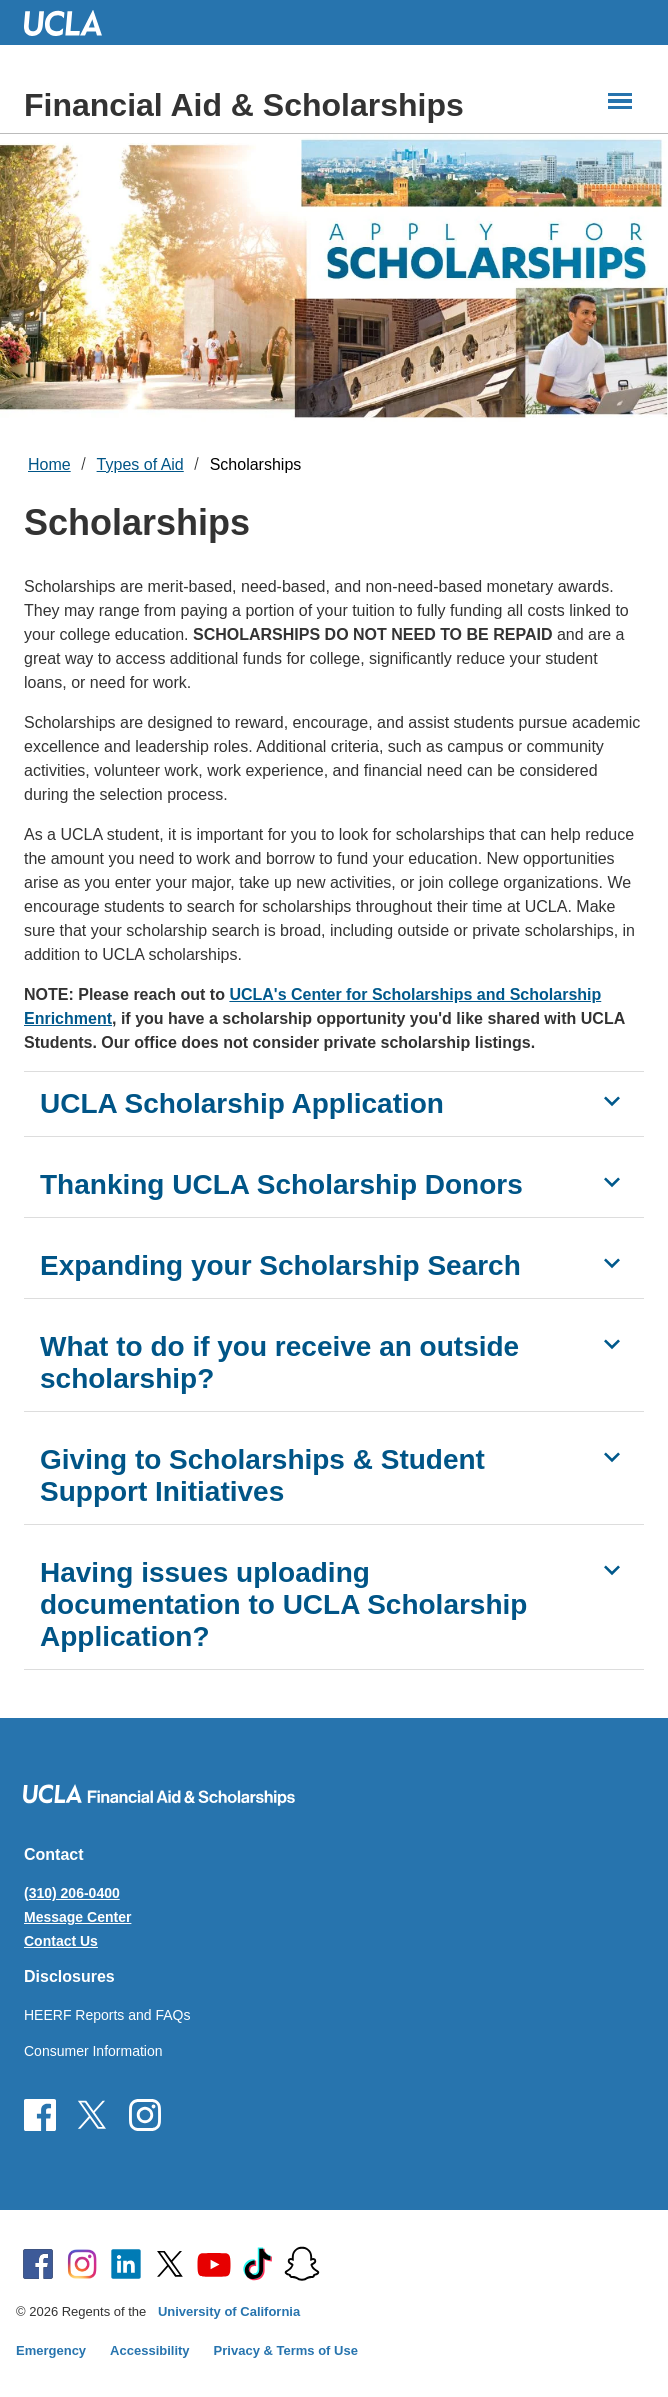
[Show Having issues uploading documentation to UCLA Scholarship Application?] (612, 1570)
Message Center (77, 1917)
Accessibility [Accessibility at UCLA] (150, 2350)
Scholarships (256, 464)
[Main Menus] (620, 101)
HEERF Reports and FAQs (107, 2015)
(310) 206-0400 (72, 1893)
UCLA (72, 22)
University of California (229, 2311)
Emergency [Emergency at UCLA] (51, 2350)
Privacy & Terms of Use (286, 2350)
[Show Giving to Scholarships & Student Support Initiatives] (612, 1457)
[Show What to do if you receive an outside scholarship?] (612, 1344)
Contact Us (61, 1941)
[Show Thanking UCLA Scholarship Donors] (612, 1182)
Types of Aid (140, 464)
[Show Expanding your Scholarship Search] (612, 1263)
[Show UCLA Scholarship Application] (612, 1101)
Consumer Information (93, 2051)
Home (49, 464)
